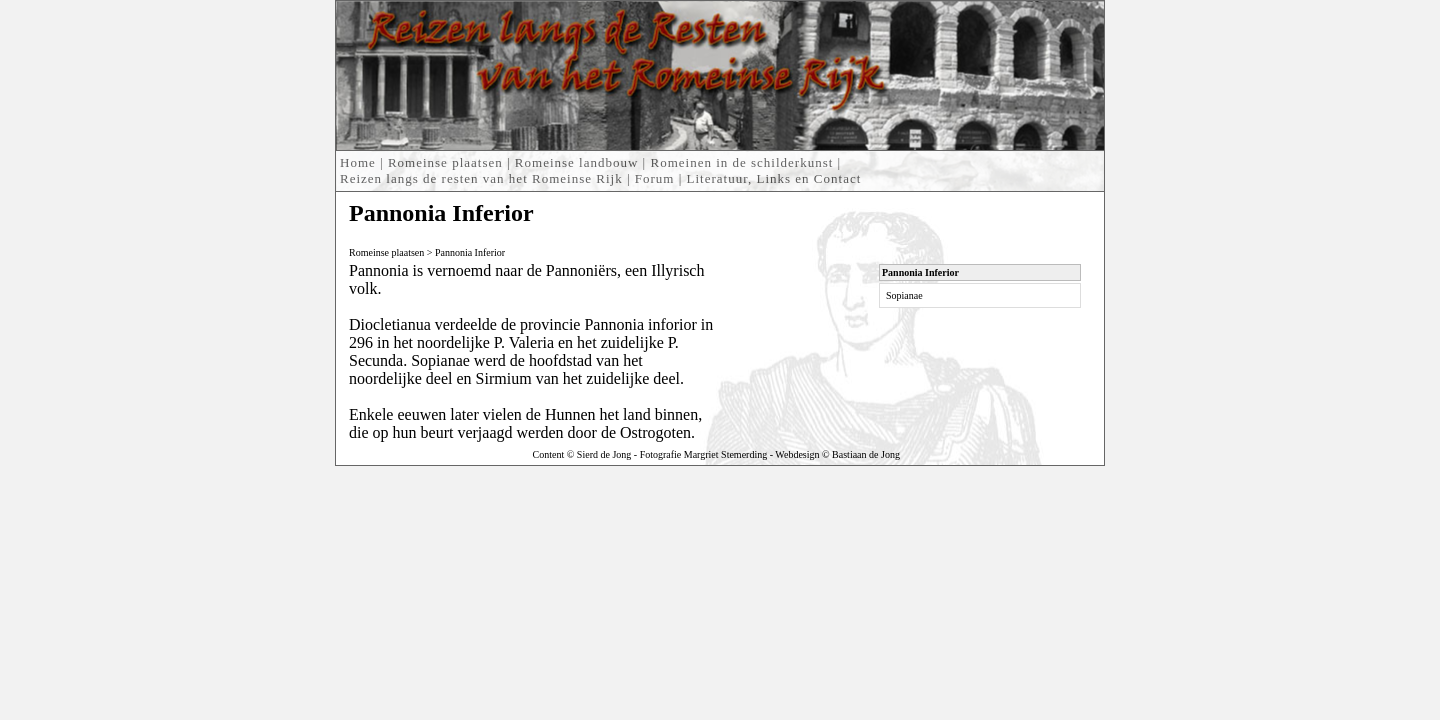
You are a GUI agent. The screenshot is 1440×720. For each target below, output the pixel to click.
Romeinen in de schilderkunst (741, 162)
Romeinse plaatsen (445, 162)
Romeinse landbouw (577, 162)
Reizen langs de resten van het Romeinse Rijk (481, 178)
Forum (655, 178)
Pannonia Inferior (470, 252)
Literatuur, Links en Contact (774, 178)
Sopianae (904, 295)
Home (358, 162)
